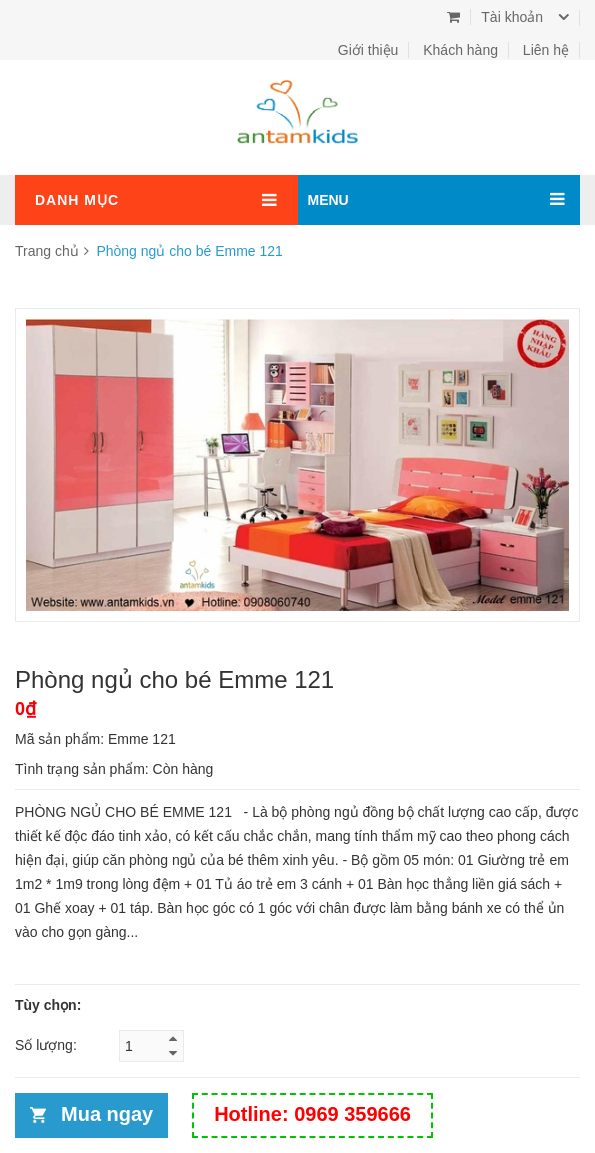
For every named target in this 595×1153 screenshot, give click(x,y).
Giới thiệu (368, 50)
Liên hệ (546, 50)
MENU (328, 200)
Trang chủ (47, 251)
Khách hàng (460, 50)
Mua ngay (107, 1114)
